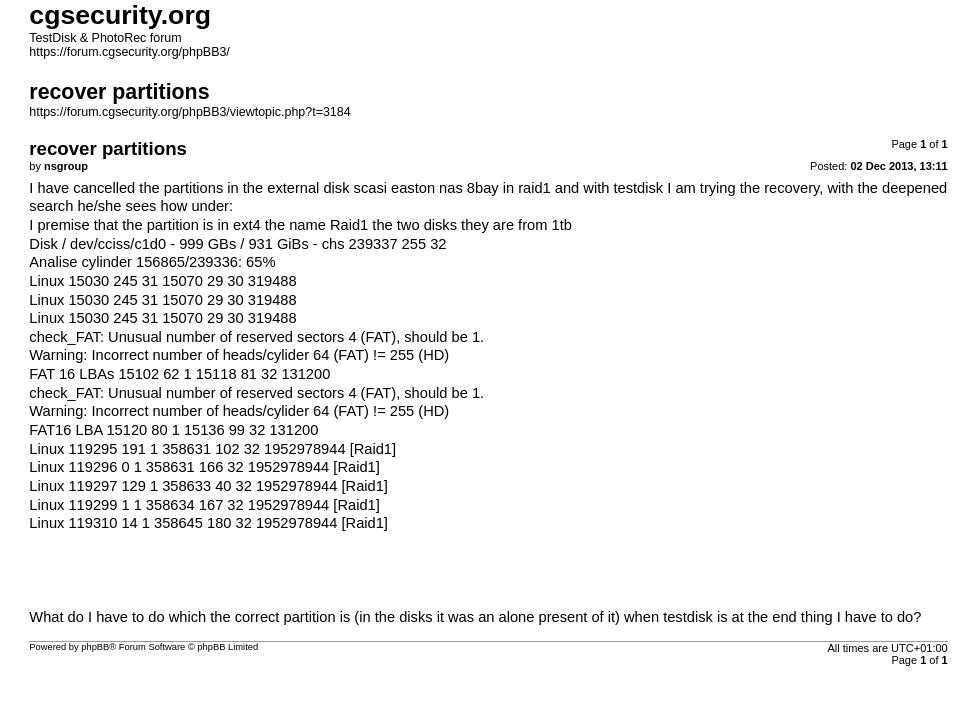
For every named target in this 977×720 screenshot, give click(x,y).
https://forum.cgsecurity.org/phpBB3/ (129, 52)
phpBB (95, 647)
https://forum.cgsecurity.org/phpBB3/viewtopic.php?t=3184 (189, 112)
